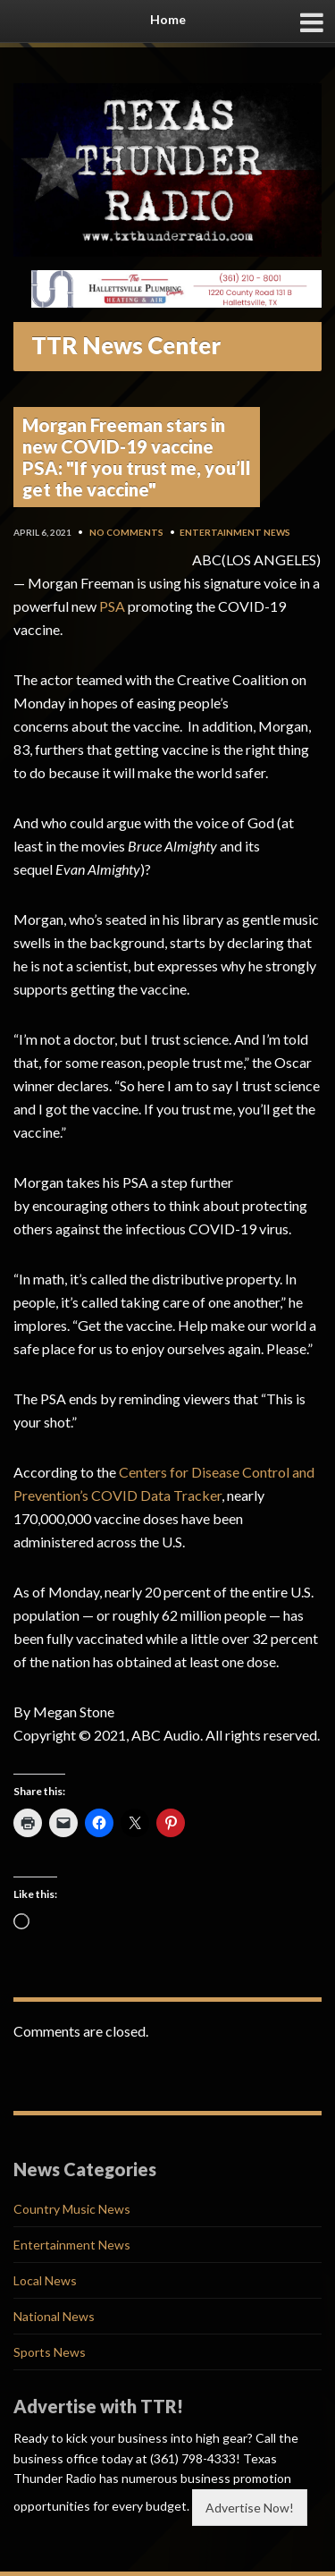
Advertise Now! (249, 2507)
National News (54, 2316)
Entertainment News (235, 532)
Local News (45, 2280)
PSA (112, 605)
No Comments (126, 532)
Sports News (49, 2352)
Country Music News (71, 2208)
